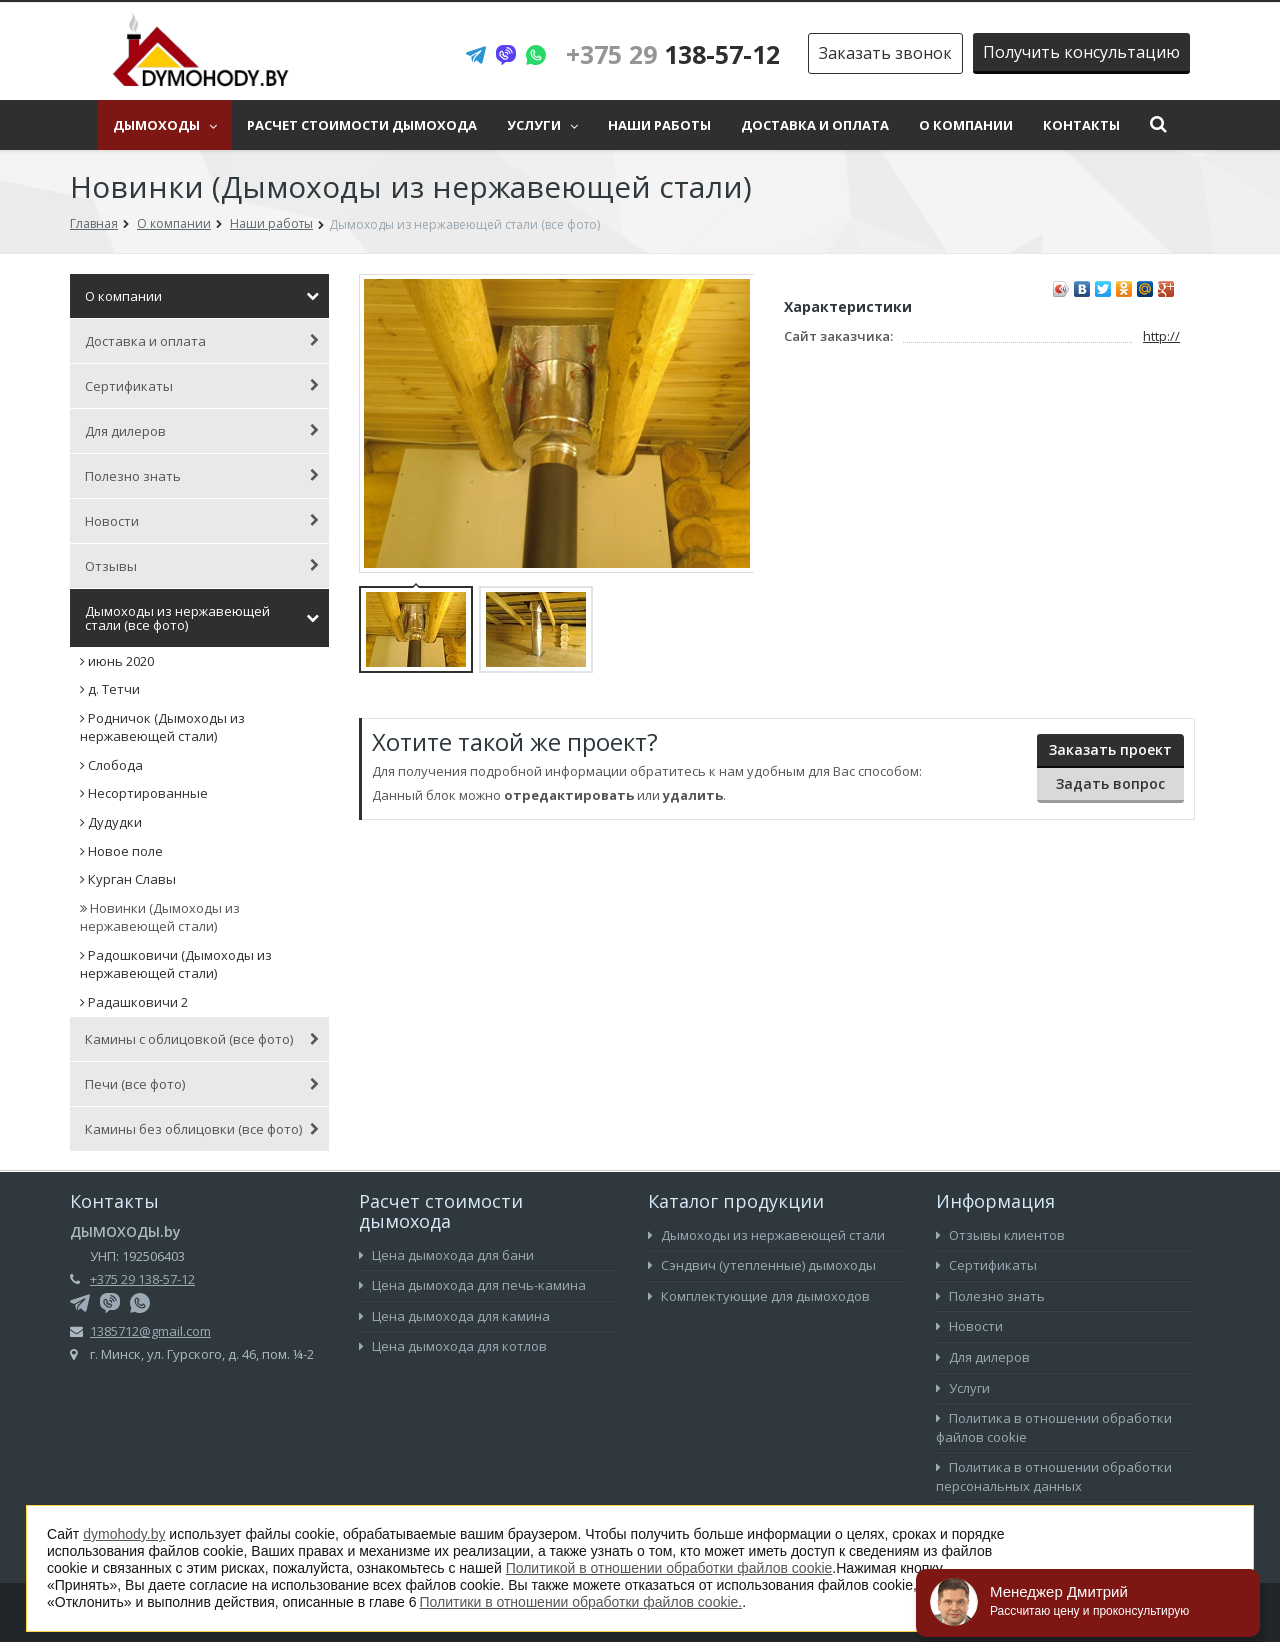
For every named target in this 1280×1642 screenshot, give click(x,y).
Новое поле (121, 851)
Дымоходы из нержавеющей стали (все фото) (202, 618)
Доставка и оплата (815, 125)
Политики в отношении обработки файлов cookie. (581, 1602)
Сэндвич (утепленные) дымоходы (762, 1265)
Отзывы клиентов (1000, 1235)
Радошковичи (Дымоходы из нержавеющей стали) (176, 964)
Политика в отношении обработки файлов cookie (1054, 1427)
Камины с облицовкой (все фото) (202, 1039)
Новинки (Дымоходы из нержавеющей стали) (160, 917)
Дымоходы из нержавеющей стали (766, 1235)
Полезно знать (202, 476)
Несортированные (144, 793)
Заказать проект (1110, 749)
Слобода (111, 765)
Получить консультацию (1081, 52)
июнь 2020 (117, 661)
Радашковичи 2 (134, 1002)
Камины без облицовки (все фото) (202, 1129)
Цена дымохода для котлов (453, 1346)
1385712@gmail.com (150, 1331)
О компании (966, 125)
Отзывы (202, 566)
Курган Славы (128, 879)
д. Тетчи (110, 689)
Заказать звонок (885, 53)
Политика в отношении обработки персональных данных (1054, 1476)
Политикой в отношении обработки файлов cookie (669, 1568)
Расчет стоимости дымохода (362, 125)
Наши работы (659, 125)
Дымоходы (165, 125)
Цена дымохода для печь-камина (472, 1285)
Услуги (542, 125)
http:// (1161, 336)
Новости (202, 521)
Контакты (1081, 125)
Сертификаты (202, 386)
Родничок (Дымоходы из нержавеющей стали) (162, 727)
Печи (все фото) (202, 1084)
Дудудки (111, 822)
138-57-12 (673, 54)
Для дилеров (202, 431)
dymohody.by (124, 1534)
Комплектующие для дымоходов (759, 1296)
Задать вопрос (1110, 783)
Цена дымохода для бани (446, 1255)
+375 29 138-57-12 (142, 1279)
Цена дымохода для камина (454, 1316)
